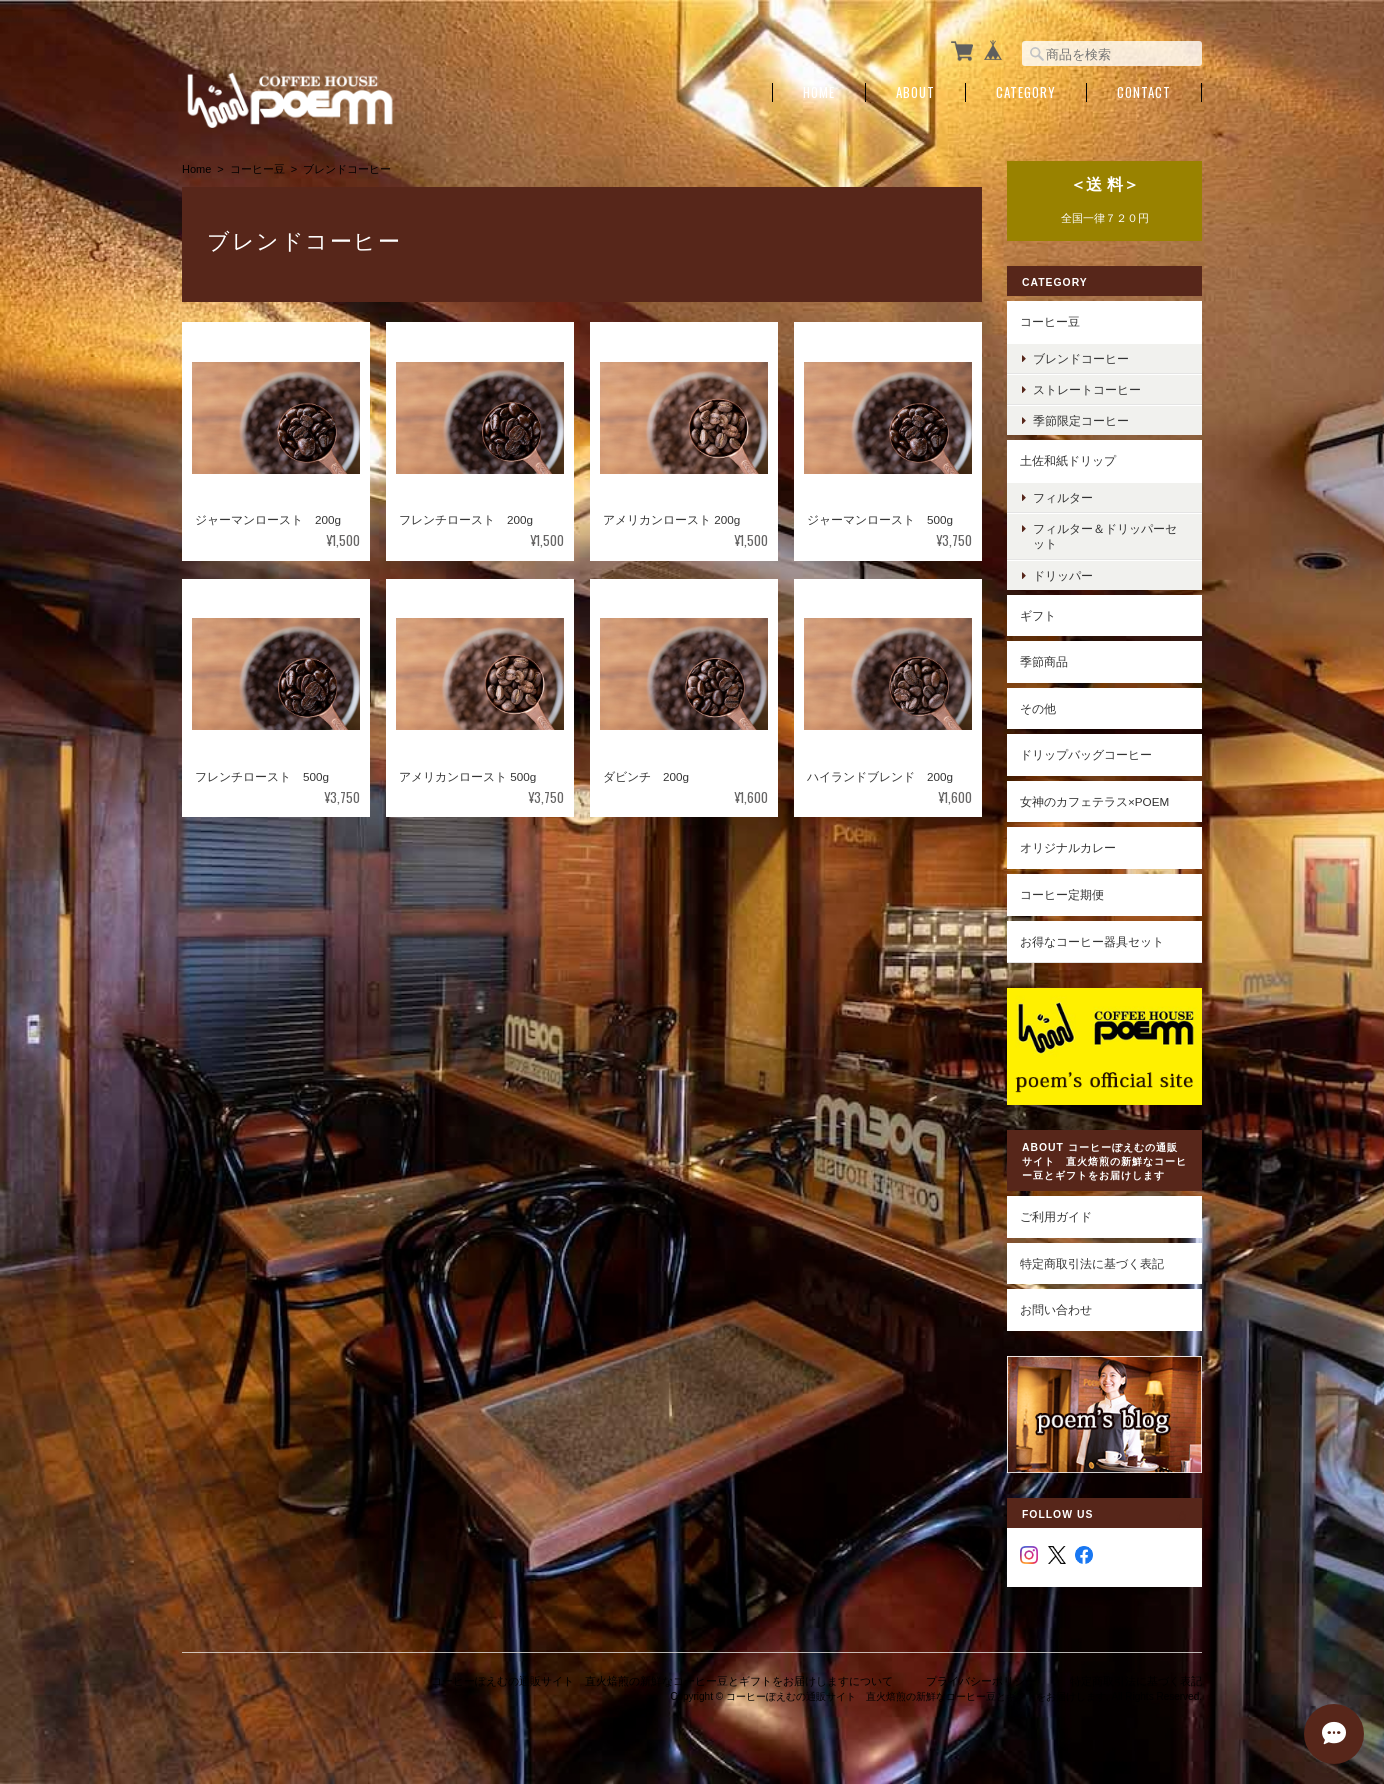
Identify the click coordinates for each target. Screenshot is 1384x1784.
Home (819, 92)
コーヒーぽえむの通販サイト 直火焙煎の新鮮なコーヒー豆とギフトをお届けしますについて (662, 1681)
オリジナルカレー (1068, 847)
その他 (1038, 708)
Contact (1144, 92)
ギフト (1038, 615)
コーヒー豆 (257, 169)
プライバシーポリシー (981, 1681)
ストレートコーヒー (1087, 389)
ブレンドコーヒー (1081, 358)
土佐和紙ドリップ (1068, 460)
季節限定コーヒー (1081, 420)
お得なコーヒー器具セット (1092, 941)
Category (1026, 92)
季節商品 (1044, 661)
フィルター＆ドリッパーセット (1105, 536)
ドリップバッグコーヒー (1086, 754)
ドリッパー (1063, 575)
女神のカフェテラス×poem (1094, 801)
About (915, 92)
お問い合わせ (1056, 1309)
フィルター (1063, 497)
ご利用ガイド (1056, 1216)
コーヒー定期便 (1062, 894)
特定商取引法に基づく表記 (1092, 1263)
